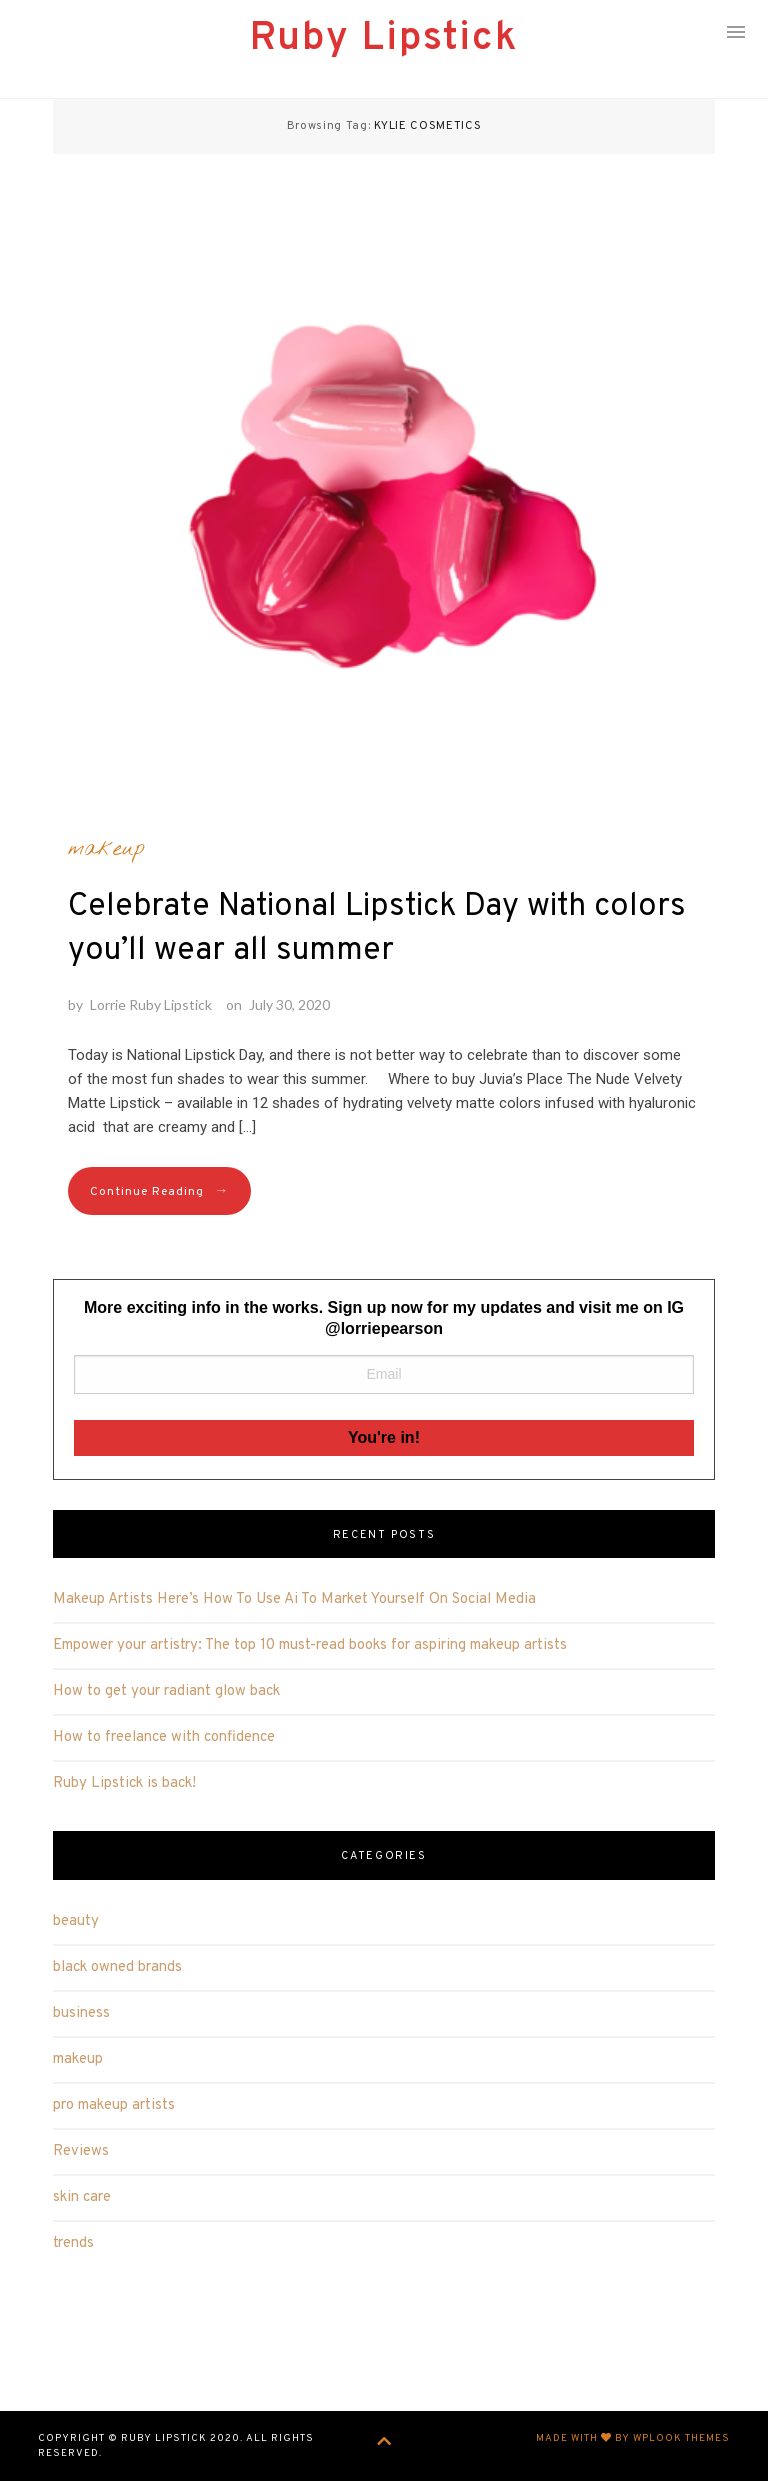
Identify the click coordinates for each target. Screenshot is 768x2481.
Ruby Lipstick (383, 38)
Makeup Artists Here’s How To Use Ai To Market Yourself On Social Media (294, 1599)
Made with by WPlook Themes (633, 2438)
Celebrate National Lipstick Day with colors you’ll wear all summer (377, 929)
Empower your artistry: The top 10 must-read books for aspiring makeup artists (310, 1645)
